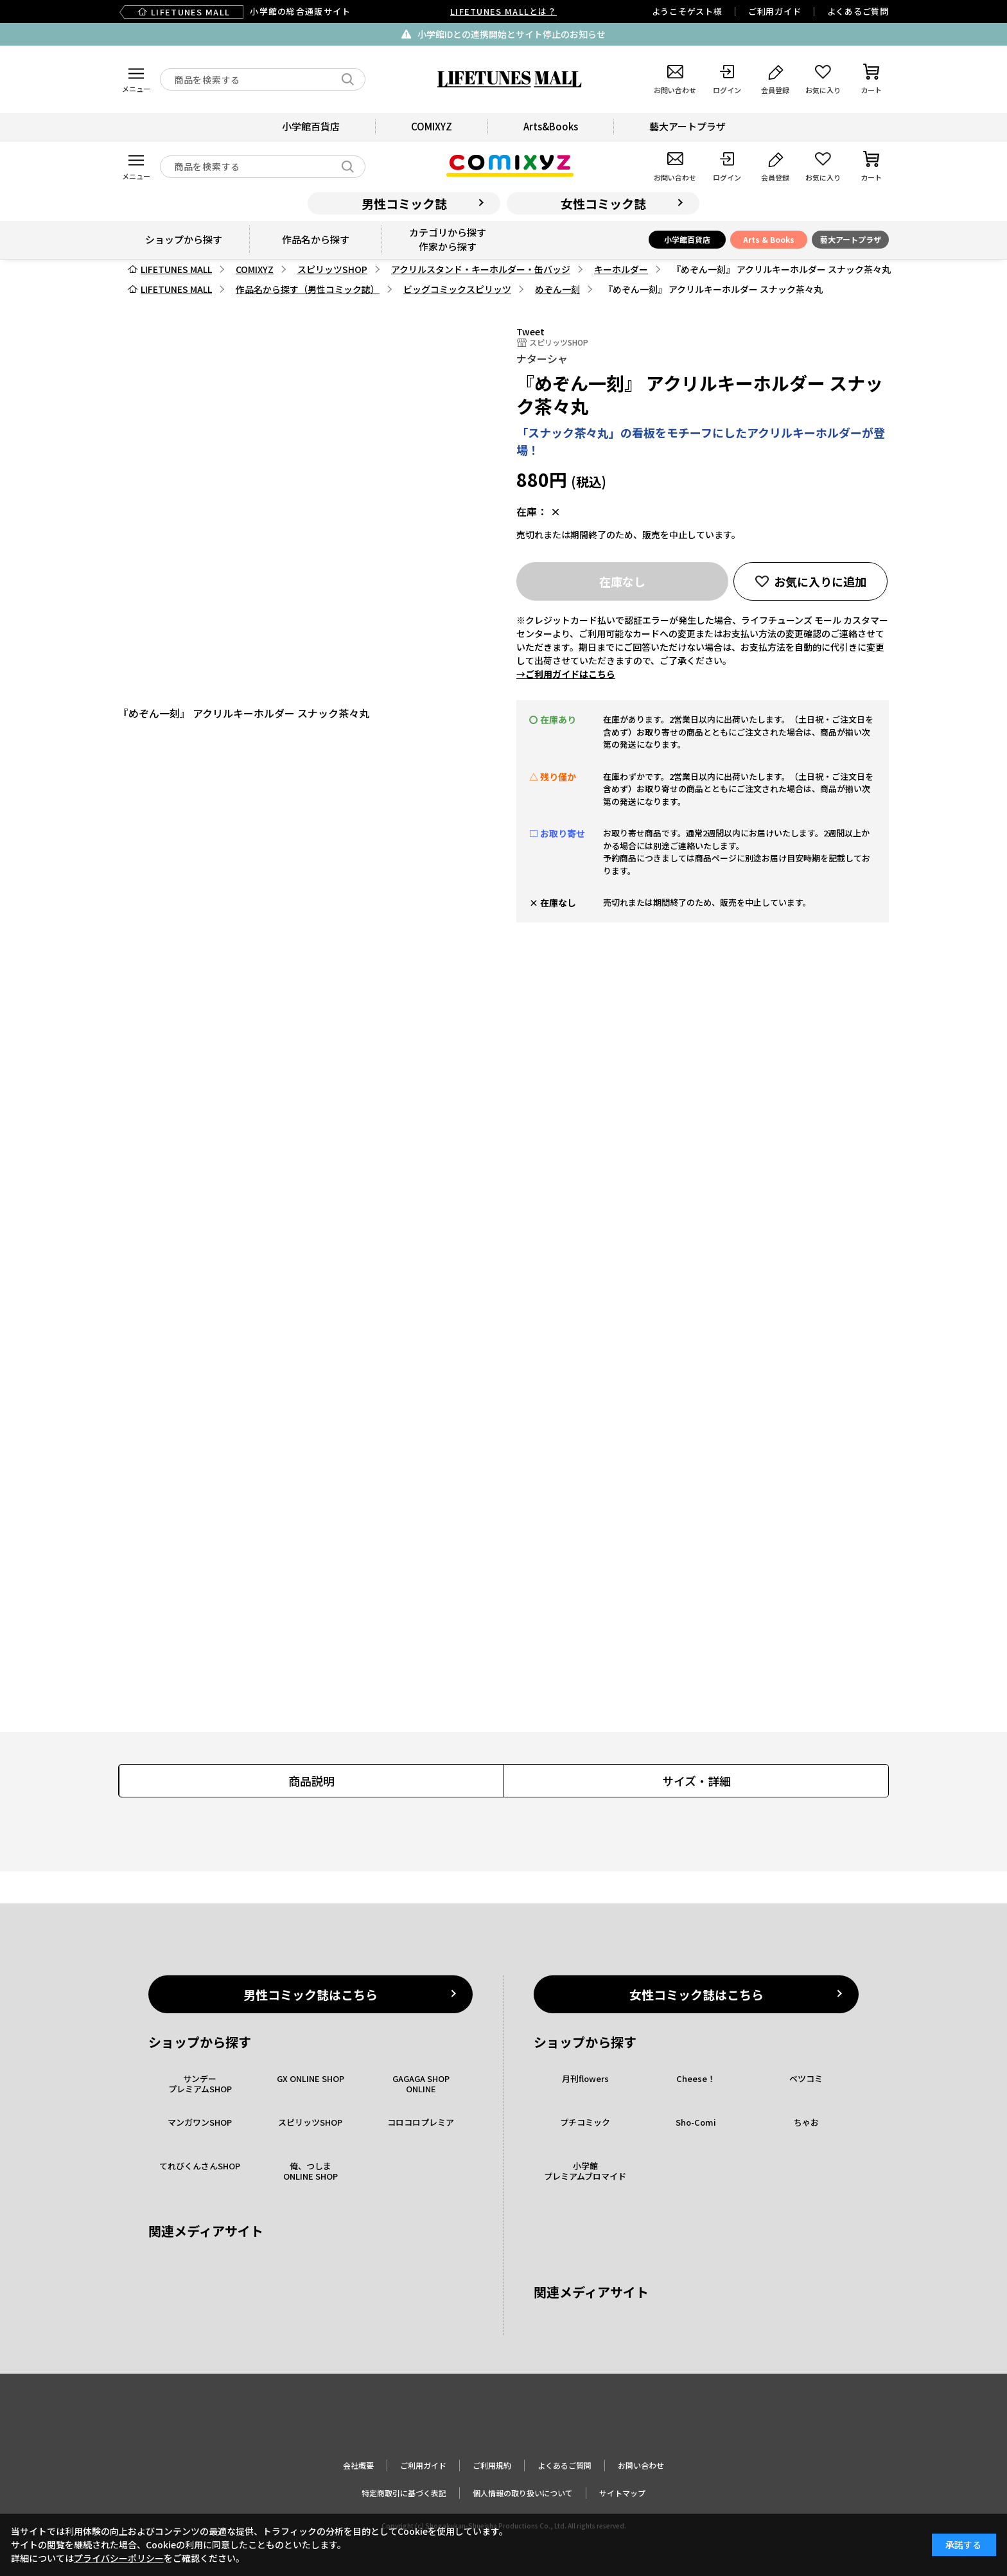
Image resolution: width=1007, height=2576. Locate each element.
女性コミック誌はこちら (696, 1994)
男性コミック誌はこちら (310, 1994)
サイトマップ (622, 2492)
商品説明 (311, 1780)
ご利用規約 (492, 2465)
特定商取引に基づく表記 (404, 2492)
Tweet (530, 331)
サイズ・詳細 (696, 1780)
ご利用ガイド (774, 11)
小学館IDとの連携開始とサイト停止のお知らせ (511, 34)
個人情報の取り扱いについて (523, 2492)
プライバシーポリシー (119, 2558)
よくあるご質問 (858, 11)
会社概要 (358, 2465)
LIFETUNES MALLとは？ (503, 11)
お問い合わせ (641, 2465)
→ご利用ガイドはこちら (565, 673)
